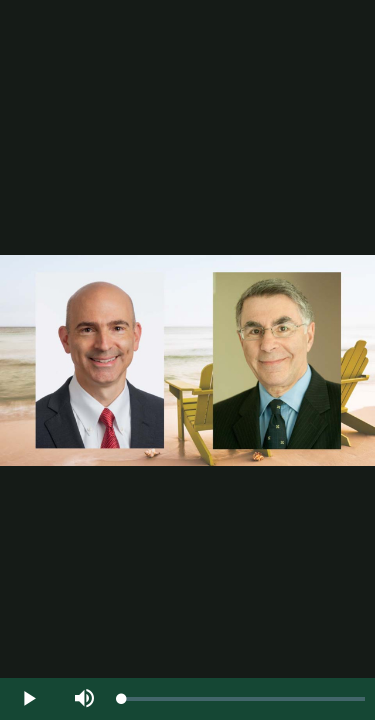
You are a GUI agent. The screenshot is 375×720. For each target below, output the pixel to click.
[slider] (243, 699)
